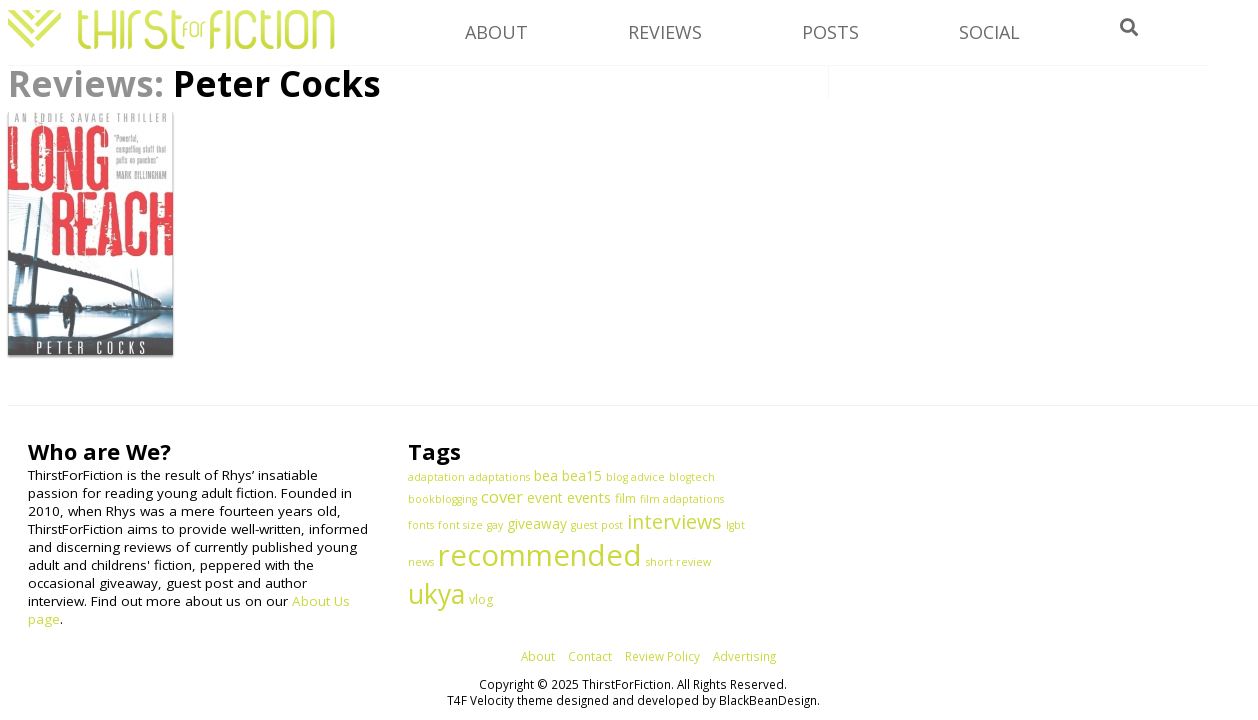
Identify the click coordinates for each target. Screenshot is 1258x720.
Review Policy (662, 656)
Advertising (744, 656)
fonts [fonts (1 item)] (421, 525)
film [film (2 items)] (625, 498)
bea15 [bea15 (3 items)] (582, 475)
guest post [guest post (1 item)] (597, 525)
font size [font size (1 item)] (460, 525)
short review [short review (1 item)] (678, 562)
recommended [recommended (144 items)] (540, 555)
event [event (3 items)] (545, 497)
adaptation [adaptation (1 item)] (436, 477)
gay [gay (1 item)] (495, 525)
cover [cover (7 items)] (502, 496)
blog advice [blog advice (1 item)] (635, 477)
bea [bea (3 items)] (546, 475)
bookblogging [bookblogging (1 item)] (442, 499)
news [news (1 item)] (421, 562)
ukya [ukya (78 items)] (436, 593)
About (538, 656)
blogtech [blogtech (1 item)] (692, 477)
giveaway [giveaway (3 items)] (537, 523)
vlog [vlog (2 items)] (481, 599)
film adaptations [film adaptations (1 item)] (682, 499)
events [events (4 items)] (589, 497)
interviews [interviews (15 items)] (674, 521)
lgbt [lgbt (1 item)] (735, 525)
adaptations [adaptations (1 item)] (499, 477)
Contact (590, 656)
